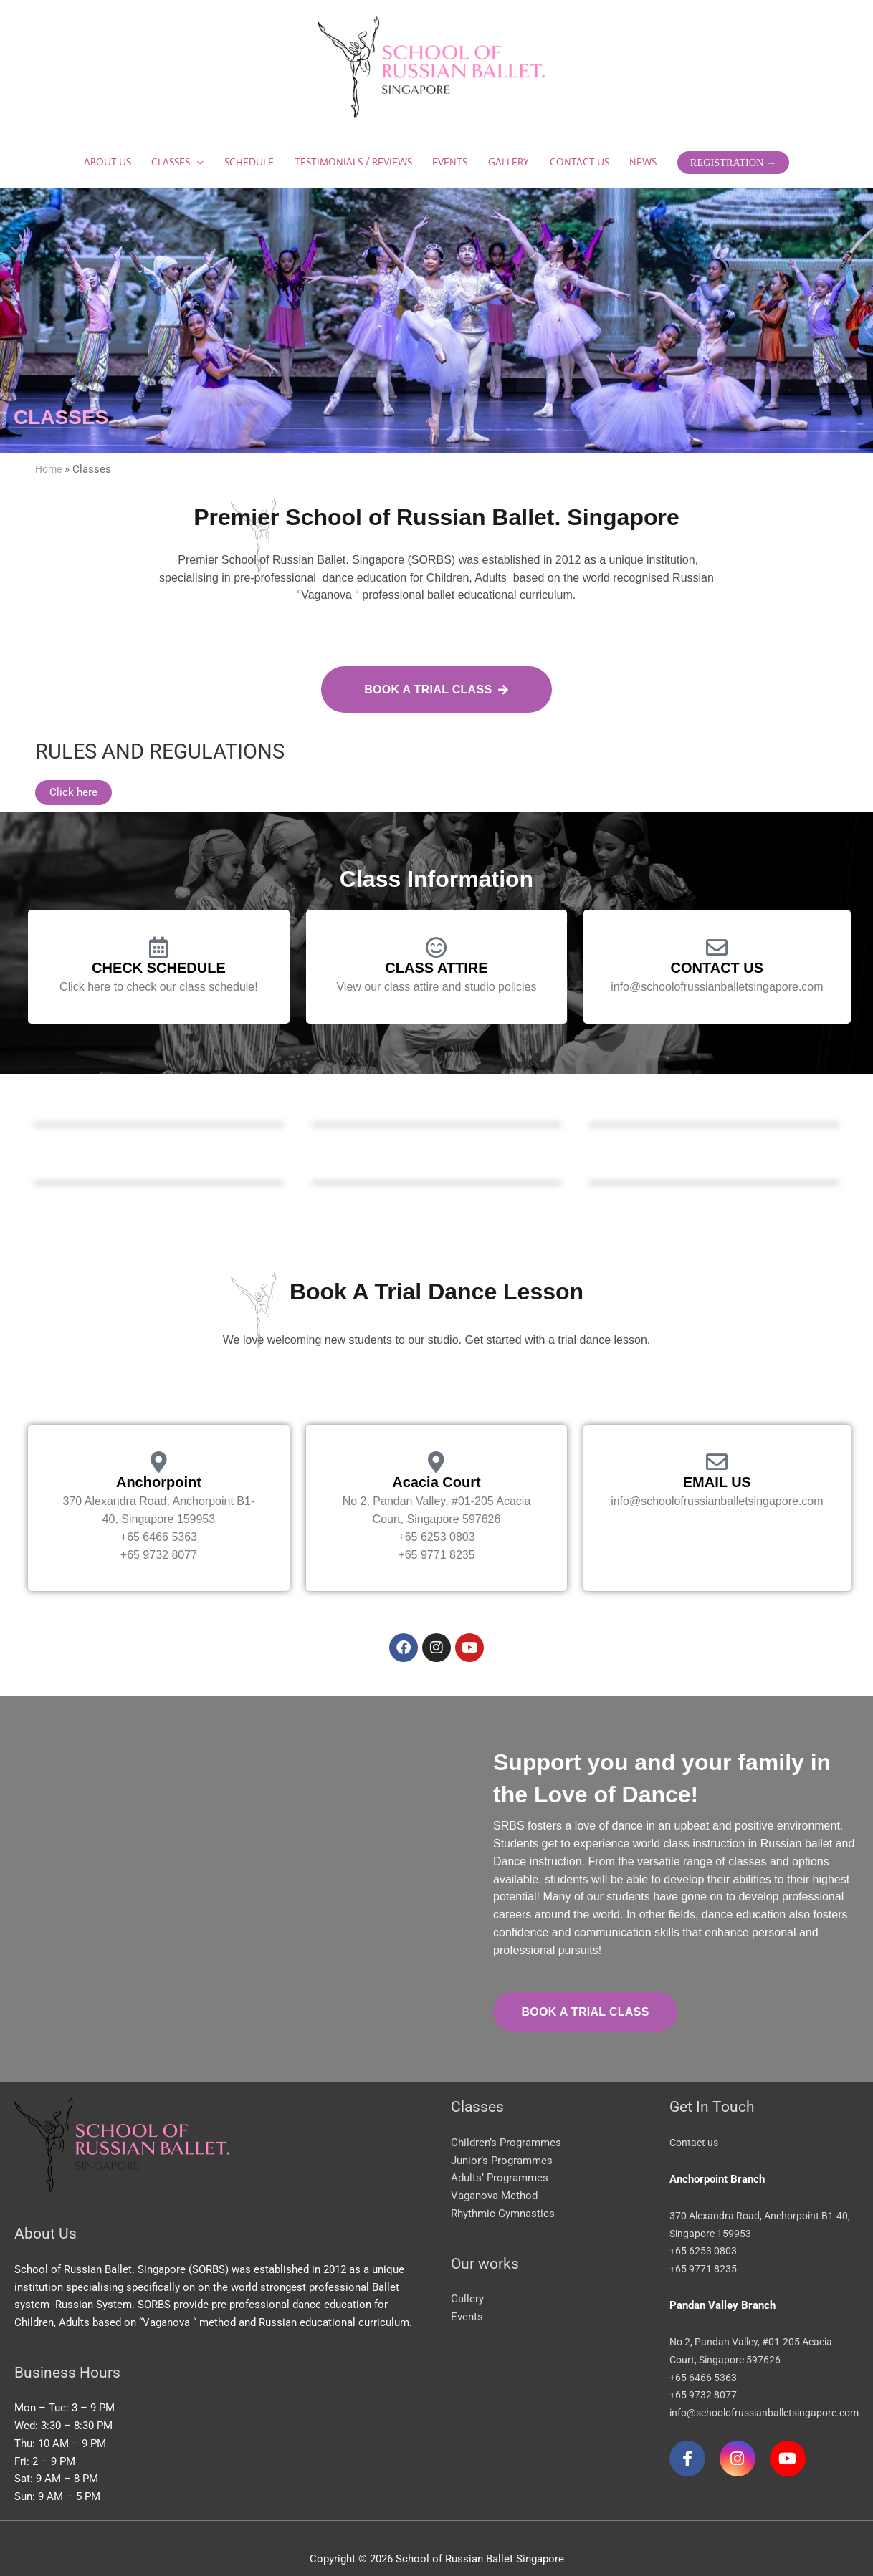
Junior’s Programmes (502, 2138)
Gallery (467, 2277)
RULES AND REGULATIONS (173, 730)
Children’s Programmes (506, 2120)
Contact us (695, 2120)
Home (50, 462)
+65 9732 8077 (704, 2373)
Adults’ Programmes (499, 2156)
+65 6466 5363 (704, 2355)
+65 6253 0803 (704, 2229)
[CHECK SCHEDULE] (158, 927)
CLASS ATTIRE (436, 948)
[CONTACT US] (717, 927)
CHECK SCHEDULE (159, 948)
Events (467, 2294)
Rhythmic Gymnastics (503, 2191)
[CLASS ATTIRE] (436, 927)
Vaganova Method (494, 2174)
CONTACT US (717, 948)
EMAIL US (717, 1463)
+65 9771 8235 (704, 2247)
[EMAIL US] (717, 1442)
